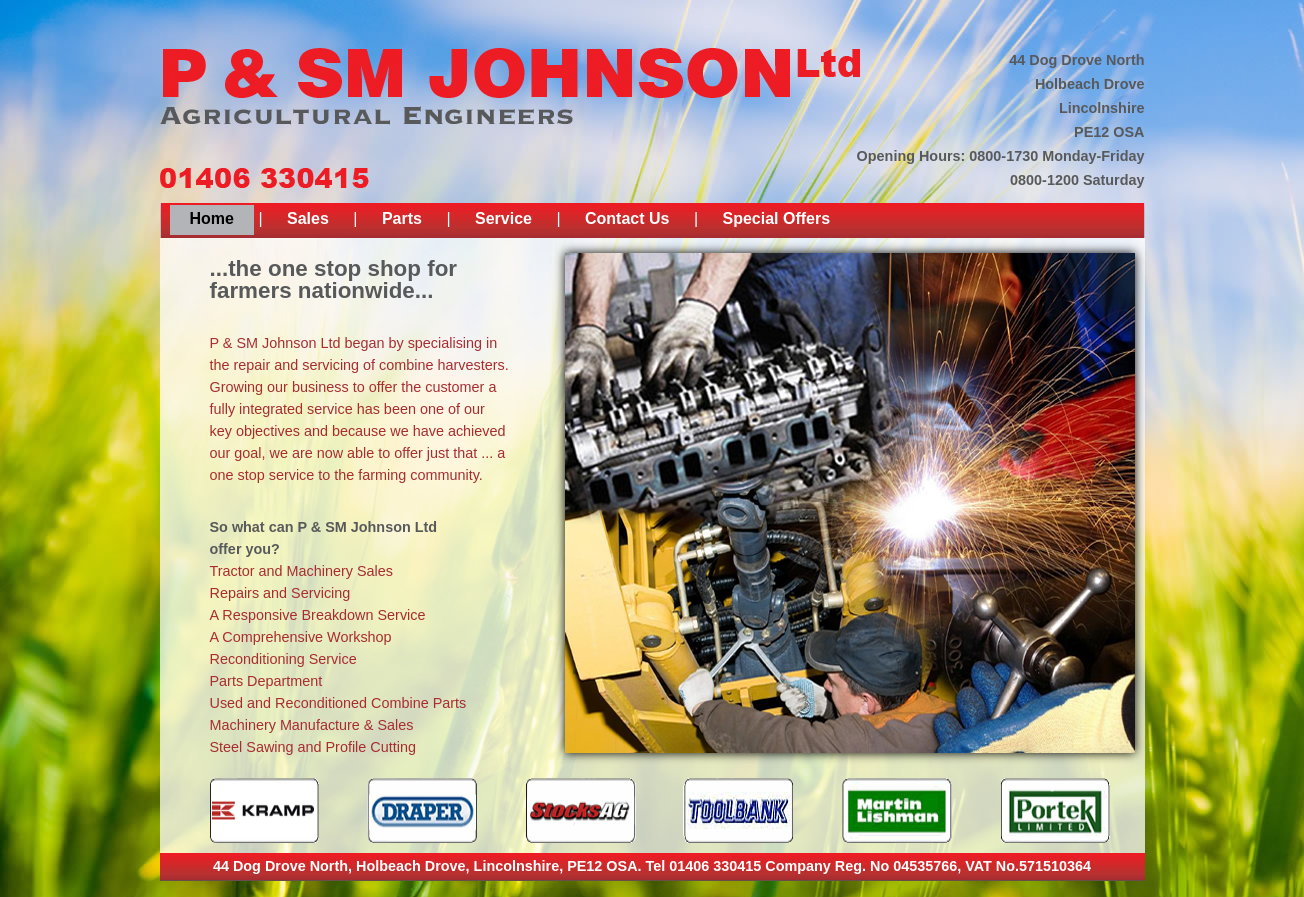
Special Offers (777, 218)
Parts (402, 218)
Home (212, 218)
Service (503, 218)
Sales (308, 218)
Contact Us (627, 218)
